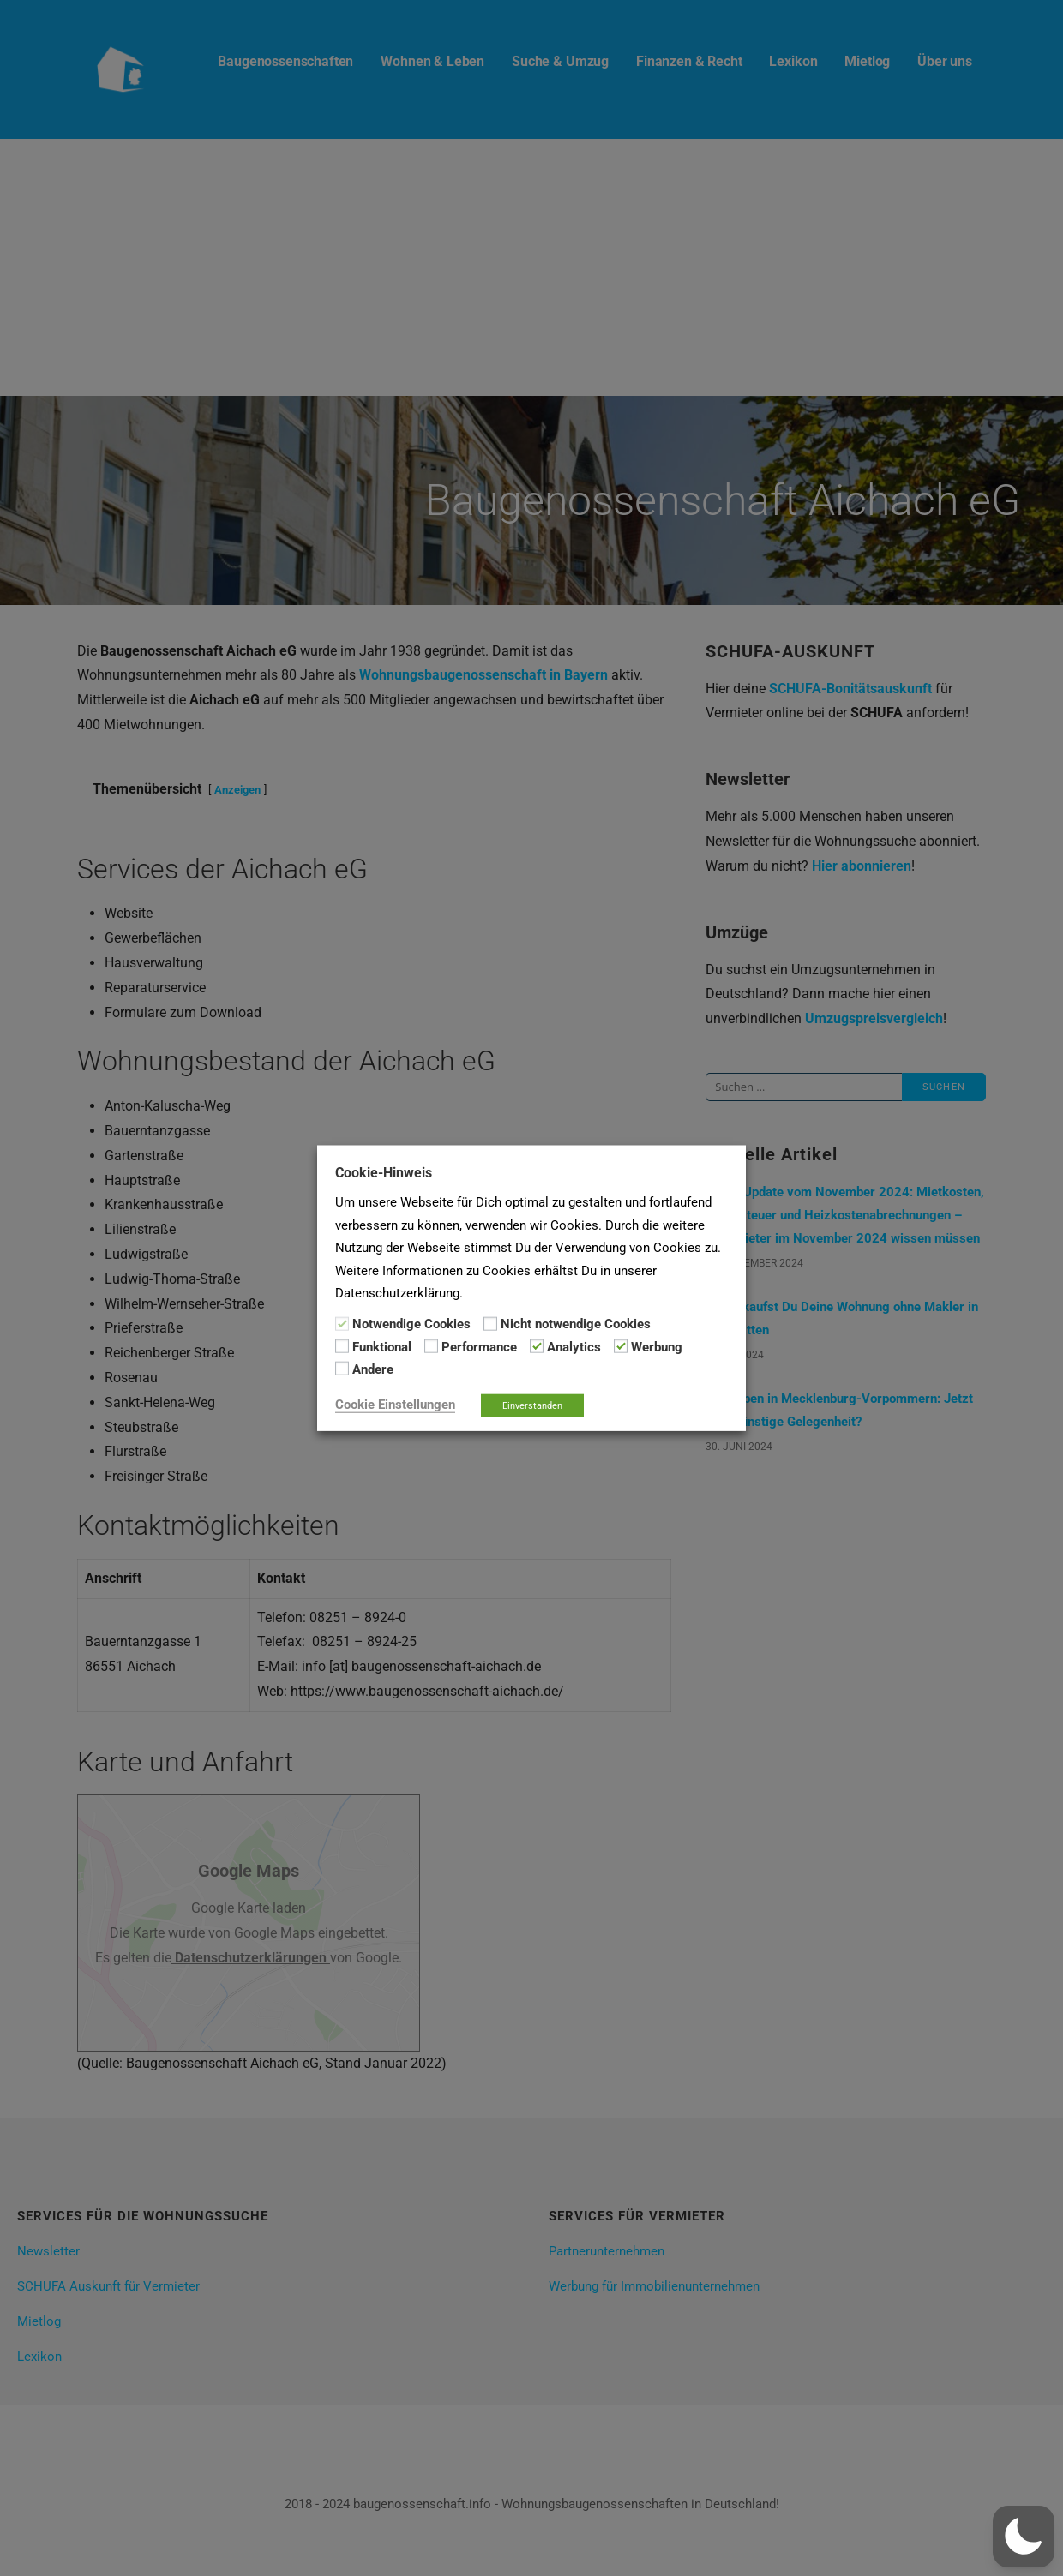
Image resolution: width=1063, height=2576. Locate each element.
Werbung (656, 1347)
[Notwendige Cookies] (342, 1323)
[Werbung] (621, 1346)
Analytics (574, 1347)
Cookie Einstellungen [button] (395, 1403)
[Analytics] (537, 1346)
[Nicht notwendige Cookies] (490, 1323)
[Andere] (342, 1368)
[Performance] (431, 1346)
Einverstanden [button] (532, 1405)
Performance (479, 1347)
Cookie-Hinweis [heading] (383, 1173)
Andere (372, 1369)
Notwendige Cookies (411, 1324)
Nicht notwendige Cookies (576, 1324)
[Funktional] (342, 1346)
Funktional (381, 1347)
